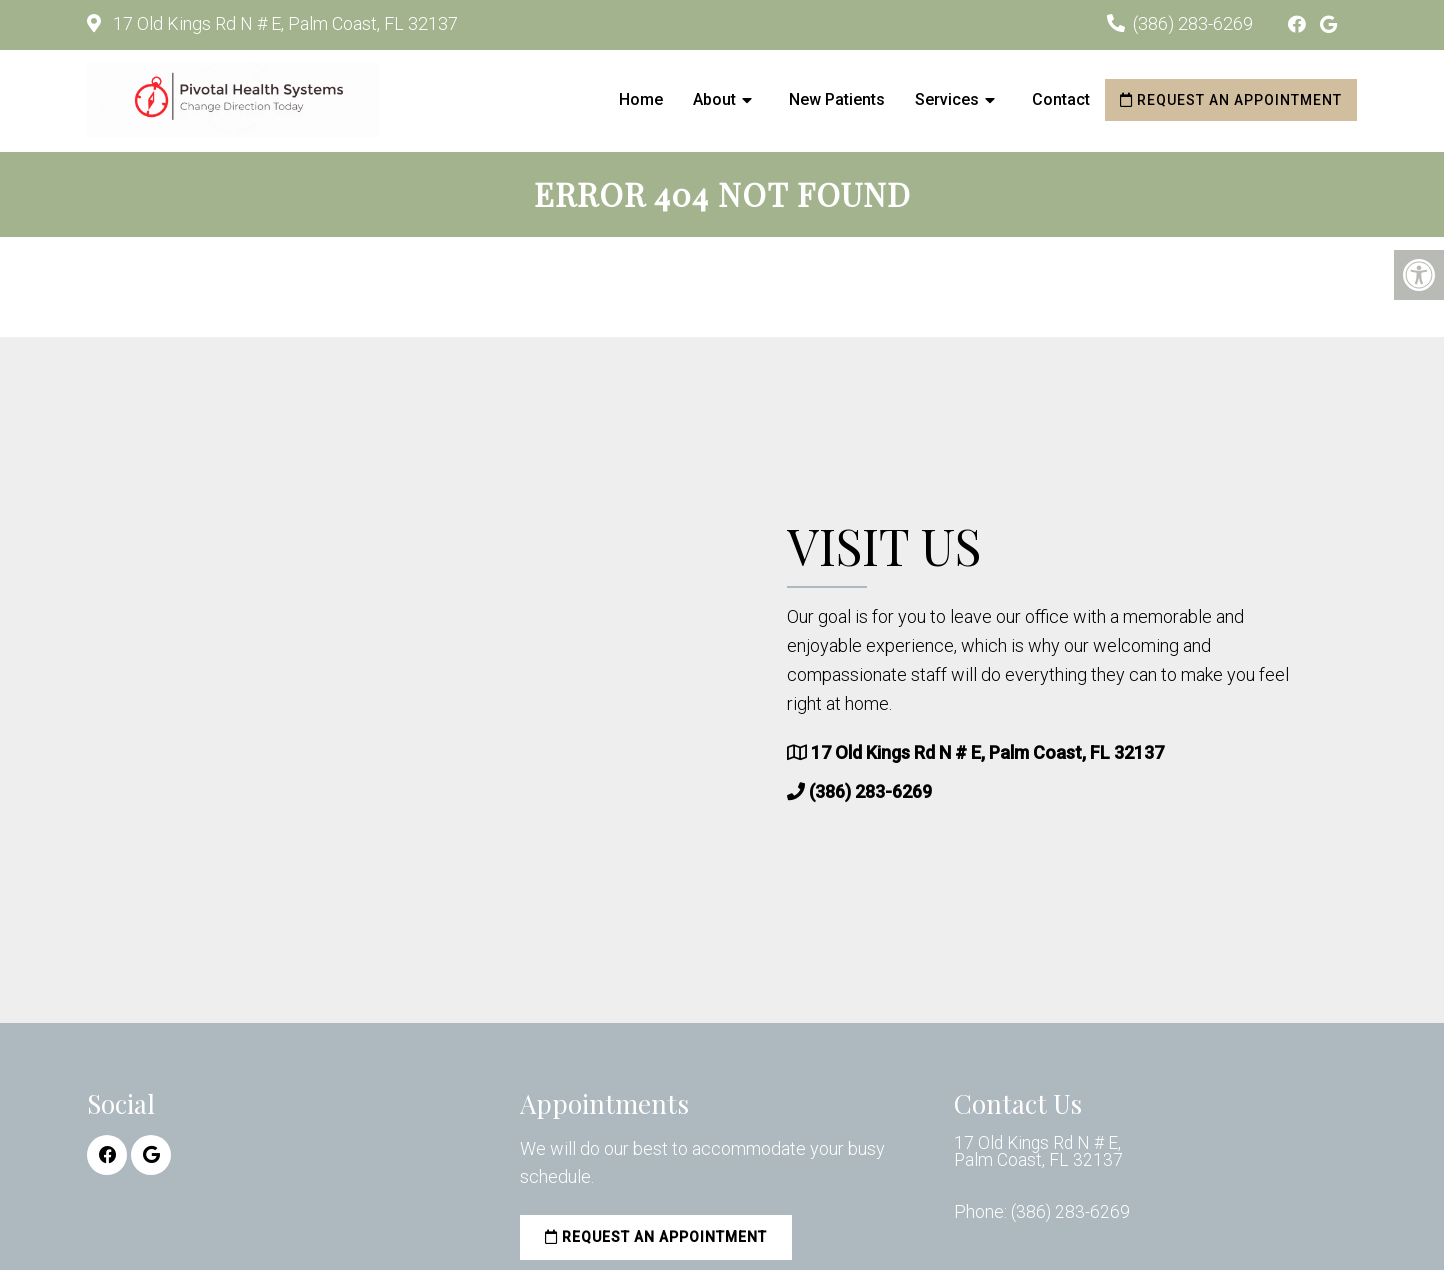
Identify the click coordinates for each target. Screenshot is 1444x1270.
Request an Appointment (1231, 100)
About (714, 99)
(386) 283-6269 (1193, 23)
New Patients (837, 99)
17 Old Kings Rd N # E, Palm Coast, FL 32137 (283, 23)
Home (641, 99)
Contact (1061, 99)
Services (947, 99)
